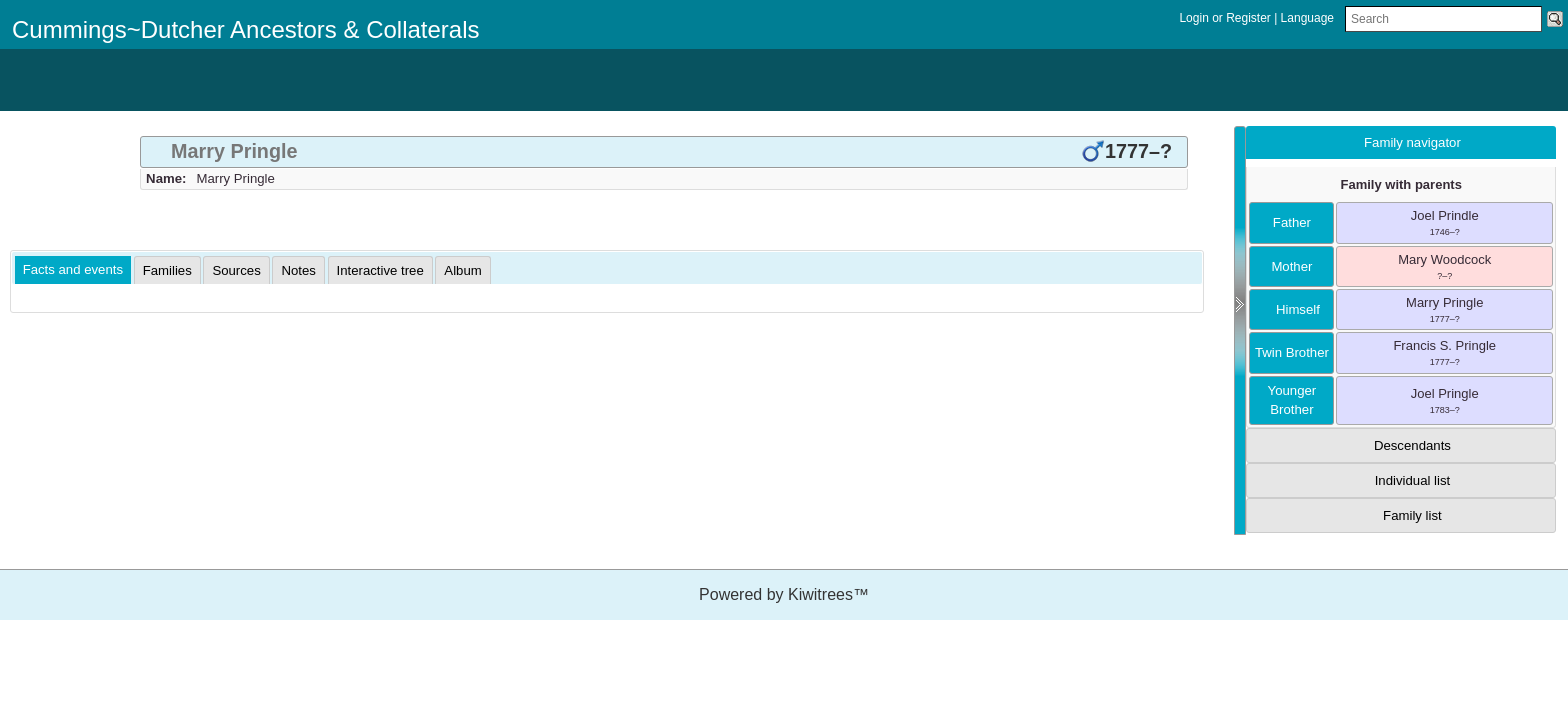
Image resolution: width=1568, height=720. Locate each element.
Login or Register (1226, 18)
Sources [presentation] (236, 270)
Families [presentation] (167, 270)
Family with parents (1401, 184)
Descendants (1412, 445)
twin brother (1292, 352)
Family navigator (1412, 142)
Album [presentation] (462, 270)
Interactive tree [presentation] (380, 270)
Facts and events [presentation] (73, 269)
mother (1291, 266)
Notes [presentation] (298, 270)
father (1292, 222)
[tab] (664, 152)
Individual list (1413, 480)
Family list (1412, 515)
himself (1292, 309)
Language (1307, 18)
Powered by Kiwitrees (784, 594)
